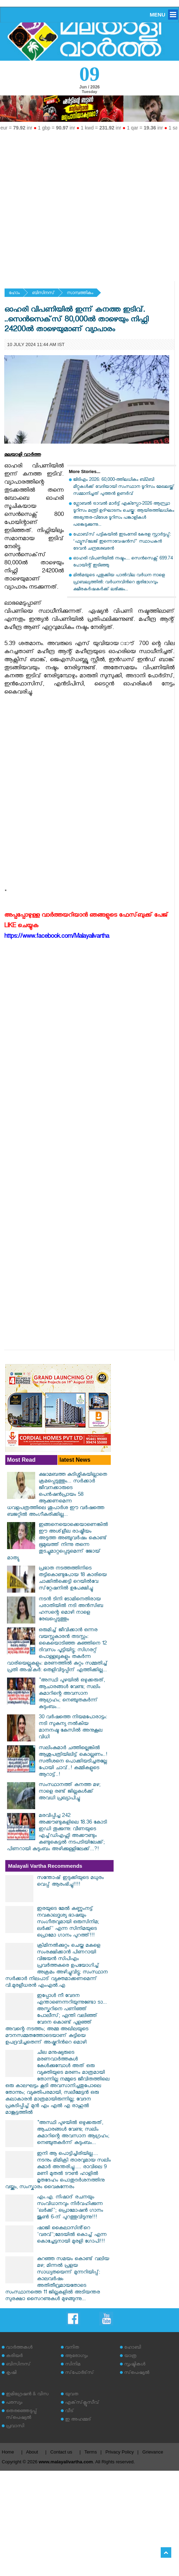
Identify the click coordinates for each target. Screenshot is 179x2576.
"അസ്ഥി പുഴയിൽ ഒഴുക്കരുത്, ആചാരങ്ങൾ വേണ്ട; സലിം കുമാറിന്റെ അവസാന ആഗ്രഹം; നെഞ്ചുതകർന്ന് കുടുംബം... (72, 1694)
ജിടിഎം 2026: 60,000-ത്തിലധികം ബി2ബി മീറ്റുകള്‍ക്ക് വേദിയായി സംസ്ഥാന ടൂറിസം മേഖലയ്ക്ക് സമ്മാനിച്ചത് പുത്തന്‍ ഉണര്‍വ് (123, 487)
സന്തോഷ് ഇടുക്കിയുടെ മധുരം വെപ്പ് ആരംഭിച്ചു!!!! (70, 1881)
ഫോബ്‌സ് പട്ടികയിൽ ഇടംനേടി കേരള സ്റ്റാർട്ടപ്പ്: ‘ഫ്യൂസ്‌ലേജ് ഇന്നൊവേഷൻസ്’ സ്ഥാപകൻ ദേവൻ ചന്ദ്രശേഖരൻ (122, 542)
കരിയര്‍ (14, 2356)
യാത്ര (130, 2356)
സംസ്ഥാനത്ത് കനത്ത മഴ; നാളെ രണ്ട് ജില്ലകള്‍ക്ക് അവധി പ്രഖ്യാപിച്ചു (70, 1792)
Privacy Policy (120, 2452)
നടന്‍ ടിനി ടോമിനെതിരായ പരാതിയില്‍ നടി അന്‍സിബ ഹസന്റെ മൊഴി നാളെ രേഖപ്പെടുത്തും (71, 1609)
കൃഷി (11, 2373)
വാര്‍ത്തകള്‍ (19, 2348)
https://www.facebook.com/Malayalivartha (56, 937)
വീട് (69, 2411)
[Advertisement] (66, 203)
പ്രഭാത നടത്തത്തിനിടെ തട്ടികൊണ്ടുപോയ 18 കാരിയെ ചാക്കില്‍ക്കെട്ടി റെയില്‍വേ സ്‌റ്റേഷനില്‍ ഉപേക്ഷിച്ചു (73, 1579)
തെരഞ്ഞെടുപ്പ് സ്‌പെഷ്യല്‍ (21, 2415)
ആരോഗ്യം (76, 2356)
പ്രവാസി (15, 2426)
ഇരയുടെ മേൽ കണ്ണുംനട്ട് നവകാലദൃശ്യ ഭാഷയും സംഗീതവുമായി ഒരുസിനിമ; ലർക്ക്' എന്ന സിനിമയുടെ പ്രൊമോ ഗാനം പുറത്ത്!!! (68, 1922)
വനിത (72, 2348)
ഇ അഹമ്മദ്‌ (78, 2420)
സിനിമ (72, 2365)
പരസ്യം (14, 2403)
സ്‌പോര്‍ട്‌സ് (79, 2373)
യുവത (71, 2394)
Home (8, 2452)
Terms (90, 2452)
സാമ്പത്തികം (80, 293)
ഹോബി (132, 2348)
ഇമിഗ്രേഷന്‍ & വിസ (27, 2394)
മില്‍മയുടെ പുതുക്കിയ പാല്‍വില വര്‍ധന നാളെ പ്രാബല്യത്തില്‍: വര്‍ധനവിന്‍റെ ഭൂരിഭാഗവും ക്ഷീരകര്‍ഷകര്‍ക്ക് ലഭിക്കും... (119, 582)
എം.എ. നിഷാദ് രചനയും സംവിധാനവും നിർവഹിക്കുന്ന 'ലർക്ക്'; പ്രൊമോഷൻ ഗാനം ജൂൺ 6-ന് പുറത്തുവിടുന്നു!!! (70, 2208)
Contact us (61, 2452)
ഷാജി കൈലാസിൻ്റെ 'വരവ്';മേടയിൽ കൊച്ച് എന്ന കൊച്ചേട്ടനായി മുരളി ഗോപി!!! (72, 2235)
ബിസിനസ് (43, 293)
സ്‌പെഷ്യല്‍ (136, 2373)
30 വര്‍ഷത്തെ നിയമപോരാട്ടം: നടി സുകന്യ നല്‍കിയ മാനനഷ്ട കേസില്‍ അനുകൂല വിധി (73, 1727)
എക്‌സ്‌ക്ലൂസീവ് (82, 2403)
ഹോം (14, 293)
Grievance (152, 2452)
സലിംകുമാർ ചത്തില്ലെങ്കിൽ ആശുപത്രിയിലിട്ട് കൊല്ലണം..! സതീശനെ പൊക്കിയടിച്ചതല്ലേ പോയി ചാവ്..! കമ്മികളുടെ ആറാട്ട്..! (73, 1762)
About (32, 2452)
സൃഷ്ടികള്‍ (134, 2365)
